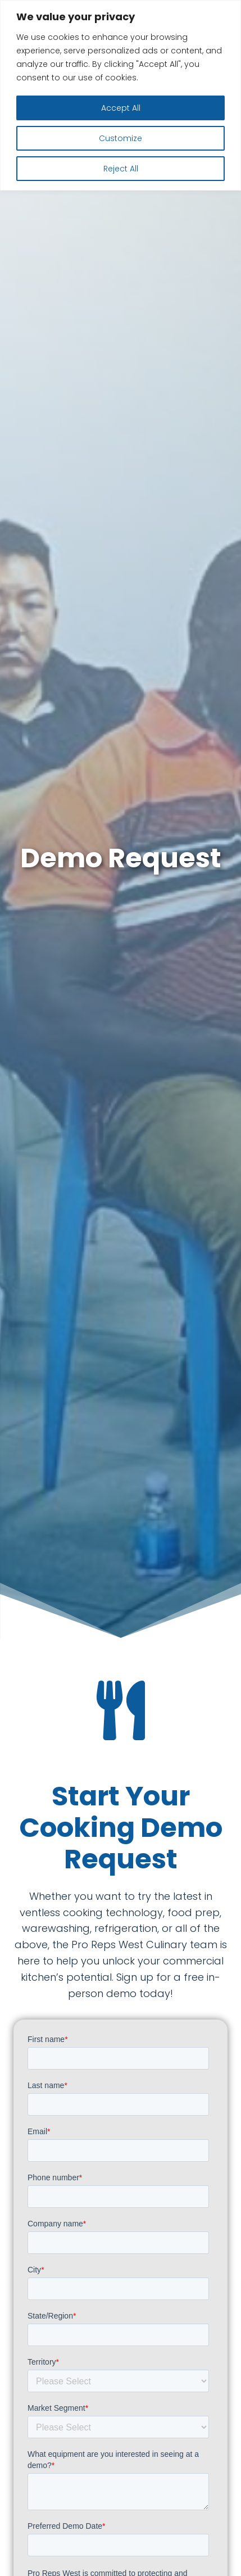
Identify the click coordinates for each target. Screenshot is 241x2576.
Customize (120, 138)
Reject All (120, 168)
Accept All (120, 108)
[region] (120, 95)
